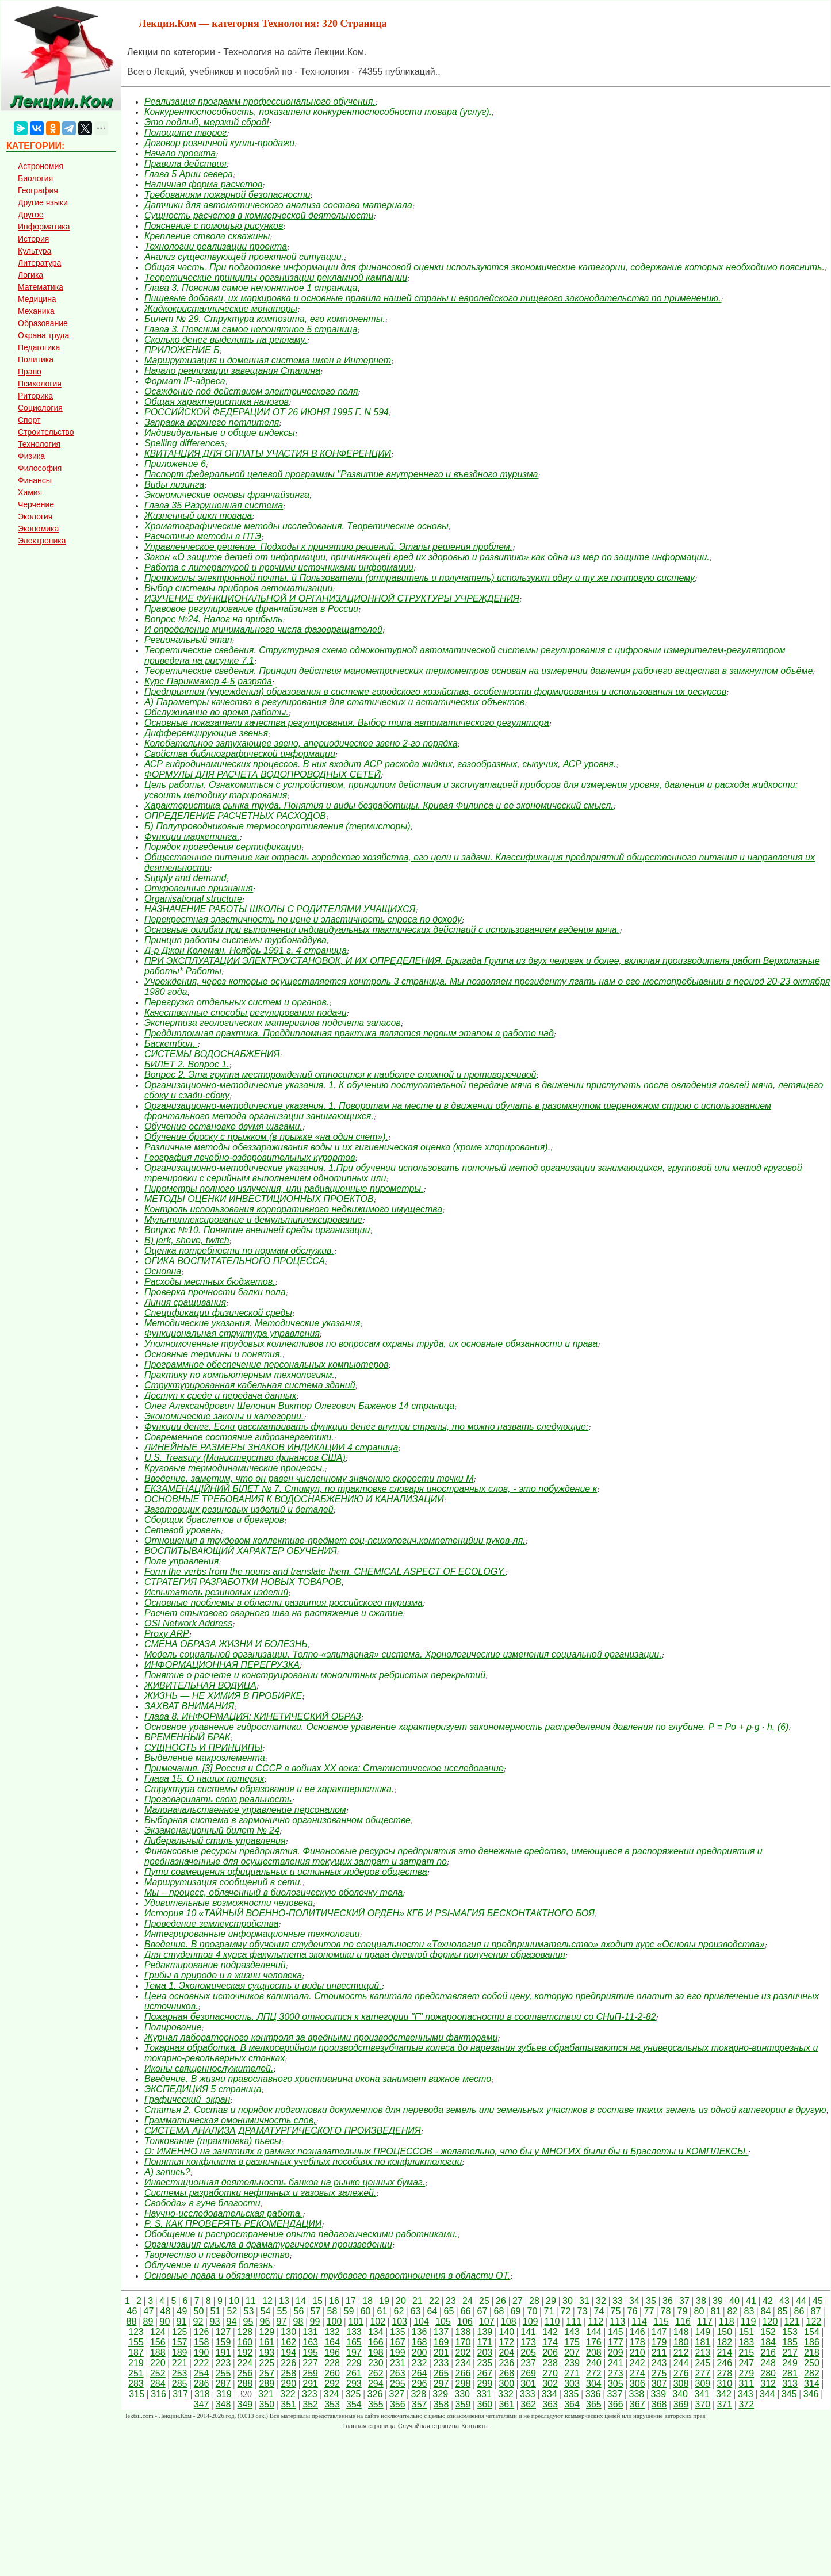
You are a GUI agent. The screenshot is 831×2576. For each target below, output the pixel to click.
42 (768, 2301)
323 (309, 2394)
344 (767, 2394)
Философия (40, 468)
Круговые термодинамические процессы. (234, 1468)
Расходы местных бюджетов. (209, 1282)
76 (632, 2311)
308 (681, 2384)
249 (790, 2363)
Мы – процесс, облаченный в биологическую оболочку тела (273, 1892)
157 (179, 2342)
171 (485, 2342)
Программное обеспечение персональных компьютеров (266, 1364)
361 (506, 2404)
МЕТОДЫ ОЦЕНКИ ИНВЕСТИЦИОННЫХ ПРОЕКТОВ (259, 1199)
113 (617, 2321)
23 (451, 2301)
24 (467, 2301)
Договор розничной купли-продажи (219, 143)
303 (572, 2384)
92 (198, 2321)
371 (724, 2404)
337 (615, 2394)
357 (419, 2404)
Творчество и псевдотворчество (217, 2255)
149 (703, 2332)
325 (353, 2394)
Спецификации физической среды (218, 1313)
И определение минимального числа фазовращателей (263, 629)
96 (265, 2321)
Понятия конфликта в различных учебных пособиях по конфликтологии (303, 2162)
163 (310, 2342)
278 (724, 2373)
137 (441, 2332)
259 (310, 2373)
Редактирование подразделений (215, 1965)
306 (637, 2384)
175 (572, 2342)
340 (680, 2394)
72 (566, 2311)
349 (245, 2404)
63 (416, 2311)
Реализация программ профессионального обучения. (260, 101)
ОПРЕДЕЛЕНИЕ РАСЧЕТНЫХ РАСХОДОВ (235, 816)
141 (528, 2332)
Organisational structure (193, 899)
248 (768, 2363)
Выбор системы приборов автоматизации (238, 588)
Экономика (38, 528)
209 (615, 2352)
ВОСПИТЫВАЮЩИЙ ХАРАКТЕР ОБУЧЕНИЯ (240, 1551)
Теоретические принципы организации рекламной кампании (275, 277)
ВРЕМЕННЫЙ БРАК (187, 1737)
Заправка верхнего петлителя (211, 422)
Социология (40, 407)
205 (528, 2352)
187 (136, 2352)
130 (288, 2332)
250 (811, 2363)
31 (584, 2301)
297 (441, 2384)
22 (434, 2301)
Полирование (172, 2027)
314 (811, 2384)
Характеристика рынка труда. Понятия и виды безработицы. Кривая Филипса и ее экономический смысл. (379, 805)
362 (528, 2404)
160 (245, 2342)
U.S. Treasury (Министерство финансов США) (245, 1458)
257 (266, 2373)
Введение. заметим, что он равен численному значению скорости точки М (308, 1478)
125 (179, 2332)
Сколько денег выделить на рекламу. (225, 340)
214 (724, 2352)
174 (550, 2342)
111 (574, 2321)
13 (284, 2301)
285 (179, 2384)
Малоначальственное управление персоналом (245, 1810)
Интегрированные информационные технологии (251, 1934)
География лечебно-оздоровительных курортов (249, 1157)
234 (463, 2363)
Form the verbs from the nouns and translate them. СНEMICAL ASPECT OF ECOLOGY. (325, 1571)
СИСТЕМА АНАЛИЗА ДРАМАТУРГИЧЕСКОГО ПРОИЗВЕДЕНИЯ (282, 2130)
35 (651, 2301)
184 (768, 2342)
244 (681, 2363)
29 (551, 2301)
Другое (30, 214)
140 (506, 2332)
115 (661, 2321)
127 (223, 2332)
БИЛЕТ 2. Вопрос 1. (186, 1064)
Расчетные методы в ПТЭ (202, 536)
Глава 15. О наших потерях (204, 1778)
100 (334, 2321)
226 (288, 2363)
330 (462, 2394)
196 (332, 2352)
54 (266, 2311)
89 (148, 2321)
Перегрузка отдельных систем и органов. (236, 1002)
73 (582, 2311)
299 (485, 2384)
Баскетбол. (170, 1043)
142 (550, 2332)
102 (377, 2321)
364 (572, 2404)
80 (699, 2311)
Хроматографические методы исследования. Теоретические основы (296, 526)
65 (449, 2311)
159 (223, 2342)
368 (659, 2404)
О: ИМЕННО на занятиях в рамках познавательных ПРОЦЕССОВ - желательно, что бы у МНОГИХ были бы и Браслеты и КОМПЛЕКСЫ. (446, 2151)
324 (331, 2394)
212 (681, 2352)
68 (499, 2311)
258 (288, 2373)
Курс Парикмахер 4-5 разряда (208, 681)
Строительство (46, 432)
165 (354, 2342)
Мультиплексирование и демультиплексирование (253, 1219)
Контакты (475, 2425)
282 (811, 2373)
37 (684, 2301)
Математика (40, 287)
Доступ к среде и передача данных (220, 1395)
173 (528, 2342)
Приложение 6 (175, 464)
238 (550, 2363)
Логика (30, 275)
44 (801, 2301)
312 (768, 2384)
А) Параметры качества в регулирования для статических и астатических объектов (334, 702)
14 (301, 2301)
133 (354, 2332)
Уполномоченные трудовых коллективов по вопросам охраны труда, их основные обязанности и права (371, 1344)
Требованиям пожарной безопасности (227, 195)
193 (266, 2352)
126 (201, 2332)
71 (549, 2311)
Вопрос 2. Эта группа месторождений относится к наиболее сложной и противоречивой (340, 1075)
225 (266, 2363)
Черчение (36, 504)
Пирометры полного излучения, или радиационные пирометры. (284, 1188)
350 (266, 2404)
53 (249, 2311)
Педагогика (39, 347)
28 (534, 2301)
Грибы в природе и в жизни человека (223, 1975)
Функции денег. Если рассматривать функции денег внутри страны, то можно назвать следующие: (366, 1426)
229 (354, 2363)
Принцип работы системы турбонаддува (235, 940)
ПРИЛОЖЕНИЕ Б (181, 350)
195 (310, 2352)
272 (594, 2373)
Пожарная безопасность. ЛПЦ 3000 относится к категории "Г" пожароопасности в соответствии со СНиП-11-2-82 (400, 2017)
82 (732, 2311)
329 (440, 2394)
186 (811, 2342)
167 (397, 2342)
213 (703, 2352)
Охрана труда (43, 335)
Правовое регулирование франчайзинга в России (251, 609)
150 (724, 2332)
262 (376, 2373)
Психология (40, 383)
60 (366, 2311)
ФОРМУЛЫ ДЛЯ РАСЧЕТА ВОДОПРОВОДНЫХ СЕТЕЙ (262, 774)
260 (332, 2373)
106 (465, 2321)
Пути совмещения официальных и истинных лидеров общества (285, 1872)
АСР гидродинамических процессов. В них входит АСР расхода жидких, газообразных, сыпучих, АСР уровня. (380, 764)
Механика (36, 311)
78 (666, 2311)
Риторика (35, 395)
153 (790, 2332)
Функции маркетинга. (192, 836)
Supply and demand (185, 878)
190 (201, 2352)
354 (354, 2404)
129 (266, 2332)
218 (811, 2352)
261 (354, 2373)
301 (528, 2384)
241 (615, 2363)
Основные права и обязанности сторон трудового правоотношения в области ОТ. (327, 2275)
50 (199, 2311)
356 (397, 2404)
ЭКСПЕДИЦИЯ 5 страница (203, 2089)
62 (399, 2311)
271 (572, 2373)
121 (792, 2321)
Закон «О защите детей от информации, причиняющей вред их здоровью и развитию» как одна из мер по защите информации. (427, 557)
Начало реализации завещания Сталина (232, 371)
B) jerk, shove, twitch (186, 1240)
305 (615, 2384)
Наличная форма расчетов (203, 184)
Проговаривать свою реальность (218, 1799)
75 (616, 2311)
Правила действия (185, 164)
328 (418, 2394)
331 (484, 2394)
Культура (34, 250)
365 (594, 2404)
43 (784, 2301)
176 (594, 2342)
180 (681, 2342)
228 (332, 2363)
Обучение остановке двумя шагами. (223, 1126)
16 (334, 2301)
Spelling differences (184, 443)
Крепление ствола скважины (207, 236)
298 (463, 2384)
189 (179, 2352)
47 (149, 2311)
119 (748, 2321)
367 (637, 2404)
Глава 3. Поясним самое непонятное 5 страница (250, 329)
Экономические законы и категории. (224, 1416)
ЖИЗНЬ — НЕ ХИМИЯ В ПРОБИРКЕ (223, 1696)
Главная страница (368, 2425)
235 (485, 2363)
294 (376, 2384)
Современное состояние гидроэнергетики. (239, 1437)
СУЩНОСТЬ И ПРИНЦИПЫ (203, 1747)
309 (703, 2384)
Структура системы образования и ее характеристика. (269, 1789)
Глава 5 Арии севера (188, 174)
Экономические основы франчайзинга (226, 495)
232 (419, 2363)
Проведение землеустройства (211, 1923)
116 (683, 2321)
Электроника (42, 540)
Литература (39, 262)
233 (441, 2363)
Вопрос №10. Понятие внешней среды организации (257, 1230)
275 (659, 2373)
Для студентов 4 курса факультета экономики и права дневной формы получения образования (354, 1954)
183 (746, 2342)
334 (549, 2394)
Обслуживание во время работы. (216, 712)
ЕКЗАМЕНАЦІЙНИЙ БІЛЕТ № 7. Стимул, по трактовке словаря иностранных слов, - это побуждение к (370, 1489)
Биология (35, 178)
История (33, 238)
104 (421, 2321)
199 (397, 2352)
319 (224, 2394)
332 (506, 2394)
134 (376, 2332)
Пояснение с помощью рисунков (213, 226)
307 (659, 2384)
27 (517, 2301)
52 (232, 2311)
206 (550, 2352)
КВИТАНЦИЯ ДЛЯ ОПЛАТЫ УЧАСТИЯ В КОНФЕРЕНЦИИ (267, 453)
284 (158, 2384)
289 (266, 2384)
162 (288, 2342)
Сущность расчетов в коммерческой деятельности (258, 215)
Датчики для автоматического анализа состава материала (278, 205)
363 (550, 2404)
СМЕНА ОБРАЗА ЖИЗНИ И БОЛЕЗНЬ (226, 1644)
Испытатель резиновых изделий (216, 1592)
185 (790, 2342)
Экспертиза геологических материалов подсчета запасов (272, 1023)
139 (485, 2332)
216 (768, 2352)
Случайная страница (428, 2425)
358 (441, 2404)
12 (267, 2301)
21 (417, 2301)
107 (487, 2321)
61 (382, 2311)
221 (179, 2363)
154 (811, 2332)
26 (501, 2301)
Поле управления (181, 1561)
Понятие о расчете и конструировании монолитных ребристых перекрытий (314, 1675)
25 (484, 2301)
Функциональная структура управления (232, 1333)
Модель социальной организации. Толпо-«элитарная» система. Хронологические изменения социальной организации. (403, 1654)
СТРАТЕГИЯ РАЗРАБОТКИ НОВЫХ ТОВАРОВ (243, 1582)
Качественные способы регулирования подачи (245, 1012)
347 (201, 2404)
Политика (35, 359)
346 (811, 2394)
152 (768, 2332)
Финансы (35, 480)
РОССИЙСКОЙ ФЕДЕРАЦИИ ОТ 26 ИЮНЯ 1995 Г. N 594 (266, 412)
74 (599, 2311)
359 (463, 2404)
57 (316, 2311)
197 (354, 2352)
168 (419, 2342)
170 (463, 2342)
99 (315, 2321)
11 (251, 2301)
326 (375, 2394)
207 (572, 2352)
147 (659, 2332)
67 (482, 2311)
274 (637, 2373)
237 (528, 2363)
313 (790, 2384)
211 (659, 2352)
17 (351, 2301)
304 (594, 2384)
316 (158, 2394)
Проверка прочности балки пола (215, 1292)
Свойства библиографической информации (239, 754)
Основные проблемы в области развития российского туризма (283, 1602)
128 (245, 2332)
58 (332, 2311)
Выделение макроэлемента (204, 1758)
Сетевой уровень (182, 1530)
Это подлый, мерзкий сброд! (206, 122)
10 (234, 2301)
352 (310, 2404)
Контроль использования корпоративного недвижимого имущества (293, 1209)
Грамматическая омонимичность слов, (230, 2120)
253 (179, 2373)
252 (158, 2373)
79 (682, 2311)
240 (594, 2363)
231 (397, 2363)
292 (332, 2384)
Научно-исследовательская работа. (223, 2213)
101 (355, 2321)
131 (310, 2332)
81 (716, 2311)
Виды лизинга (174, 484)
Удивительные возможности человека (228, 1903)
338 (636, 2394)
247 (746, 2363)
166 (376, 2342)
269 (528, 2373)
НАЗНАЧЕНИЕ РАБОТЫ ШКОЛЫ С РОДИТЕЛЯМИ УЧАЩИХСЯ (279, 909)
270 (550, 2373)
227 (310, 2363)
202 (463, 2352)
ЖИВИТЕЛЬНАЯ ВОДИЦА (200, 1685)
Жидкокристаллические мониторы (220, 308)
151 (746, 2332)
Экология (35, 516)
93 (215, 2321)
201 (441, 2352)
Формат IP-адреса (184, 381)
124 (158, 2332)
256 (245, 2373)
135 (397, 2332)
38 (701, 2301)
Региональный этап (188, 640)
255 (223, 2373)
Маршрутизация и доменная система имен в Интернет (267, 360)
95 (248, 2321)
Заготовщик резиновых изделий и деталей (239, 1509)
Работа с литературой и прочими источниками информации (278, 567)
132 (332, 2332)
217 (790, 2352)
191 (223, 2352)
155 (136, 2342)
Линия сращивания (185, 1302)
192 (245, 2352)
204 (506, 2352)
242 (637, 2363)
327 (397, 2394)
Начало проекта (180, 153)
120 (770, 2321)
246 (724, 2363)
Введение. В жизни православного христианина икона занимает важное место (317, 2079)
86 (799, 2311)
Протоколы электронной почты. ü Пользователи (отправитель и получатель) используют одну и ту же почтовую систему (419, 578)
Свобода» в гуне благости (202, 2203)
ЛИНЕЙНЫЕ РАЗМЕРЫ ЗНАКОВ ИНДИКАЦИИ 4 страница (271, 1447)
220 (158, 2363)
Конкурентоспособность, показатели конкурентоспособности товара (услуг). (318, 112)
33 (617, 2301)
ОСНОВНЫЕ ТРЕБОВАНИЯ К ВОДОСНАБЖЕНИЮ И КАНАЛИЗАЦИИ (294, 1499)
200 (419, 2352)
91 (182, 2321)
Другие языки (43, 202)
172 (506, 2342)
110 (552, 2321)
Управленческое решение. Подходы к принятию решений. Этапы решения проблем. (328, 547)
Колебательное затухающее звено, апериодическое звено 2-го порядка (301, 743)
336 (593, 2394)
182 (724, 2342)
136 (419, 2332)
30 (567, 2301)
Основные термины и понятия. (213, 1354)
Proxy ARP (166, 1634)
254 (201, 2373)
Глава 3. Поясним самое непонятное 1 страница (250, 288)
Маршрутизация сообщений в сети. (223, 1882)
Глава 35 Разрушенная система (213, 505)
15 (317, 2301)
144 (594, 2332)
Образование (43, 323)
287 (223, 2384)
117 (705, 2321)
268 (506, 2373)
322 (288, 2394)
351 (288, 2404)
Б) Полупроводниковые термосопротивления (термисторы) (277, 826)
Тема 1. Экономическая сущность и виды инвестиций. (263, 1986)
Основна (162, 1271)
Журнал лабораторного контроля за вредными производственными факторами (320, 2037)
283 (136, 2384)
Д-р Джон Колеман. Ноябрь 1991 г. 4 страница (245, 950)
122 (814, 2321)
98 (298, 2321)
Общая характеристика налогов (216, 402)
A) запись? (167, 2172)
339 (658, 2394)
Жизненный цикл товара (198, 515)
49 (182, 2311)
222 (201, 2363)
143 (572, 2332)
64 (432, 2311)
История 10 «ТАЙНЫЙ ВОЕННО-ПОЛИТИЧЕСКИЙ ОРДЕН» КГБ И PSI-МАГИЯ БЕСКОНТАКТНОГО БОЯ (369, 1913)
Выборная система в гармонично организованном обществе (277, 1820)
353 (332, 2404)
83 (749, 2311)
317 (180, 2394)
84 (766, 2311)
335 (571, 2394)
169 (441, 2342)
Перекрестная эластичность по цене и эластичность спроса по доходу (303, 919)
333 (527, 2394)
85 (783, 2311)
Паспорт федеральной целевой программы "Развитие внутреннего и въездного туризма (341, 474)
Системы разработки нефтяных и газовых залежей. (260, 2193)
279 (746, 2373)
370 (703, 2404)
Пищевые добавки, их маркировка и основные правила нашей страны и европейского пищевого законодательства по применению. (432, 298)
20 (401, 2301)
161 (266, 2342)
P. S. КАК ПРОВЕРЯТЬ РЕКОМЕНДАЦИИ (232, 2224)
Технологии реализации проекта (215, 246)
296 (419, 2384)
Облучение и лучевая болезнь (208, 2265)
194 (288, 2352)
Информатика (44, 226)
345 (789, 2394)
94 (232, 2321)
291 (310, 2384)
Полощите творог (185, 132)
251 (136, 2373)
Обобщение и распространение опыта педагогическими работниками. (301, 2234)
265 (441, 2373)
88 (132, 2321)
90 (165, 2321)
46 (132, 2311)
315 (136, 2394)
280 (768, 2373)
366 (615, 2404)
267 (485, 2373)
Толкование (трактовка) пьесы (212, 2141)
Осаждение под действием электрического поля (251, 391)
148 (681, 2332)
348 (223, 2404)
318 (202, 2394)
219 (136, 2363)
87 (816, 2311)
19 (384, 2301)
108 (508, 2321)
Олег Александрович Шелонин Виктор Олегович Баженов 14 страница (299, 1406)
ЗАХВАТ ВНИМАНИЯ (189, 1706)
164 (332, 2342)
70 (532, 2311)
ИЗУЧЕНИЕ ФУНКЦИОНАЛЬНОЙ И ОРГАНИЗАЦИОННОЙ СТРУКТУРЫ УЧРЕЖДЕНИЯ (331, 598)
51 (215, 2311)
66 (466, 2311)
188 (158, 2352)
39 (718, 2301)
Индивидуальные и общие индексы (219, 433)
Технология (39, 444)
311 (746, 2384)
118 (726, 2321)
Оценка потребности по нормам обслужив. (239, 1251)
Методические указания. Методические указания (252, 1323)
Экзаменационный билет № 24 (211, 1830)
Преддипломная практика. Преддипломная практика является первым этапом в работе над (349, 1033)
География (38, 190)
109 (530, 2321)
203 (485, 2352)
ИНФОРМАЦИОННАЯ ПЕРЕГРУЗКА (222, 1665)
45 (818, 2301)
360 (485, 2404)
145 (615, 2332)
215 (746, 2352)
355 (376, 2404)
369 (681, 2404)
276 (681, 2373)
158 (201, 2342)
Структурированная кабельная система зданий (249, 1385)
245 (703, 2363)
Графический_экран (187, 2099)
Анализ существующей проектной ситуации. (244, 257)
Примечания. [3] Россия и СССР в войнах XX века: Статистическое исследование (324, 1768)
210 (637, 2352)
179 (659, 2342)
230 (376, 2363)
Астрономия (40, 166)
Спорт (29, 419)
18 (367, 2301)
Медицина (37, 299)
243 (659, 2363)
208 (594, 2352)
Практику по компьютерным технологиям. (239, 1375)
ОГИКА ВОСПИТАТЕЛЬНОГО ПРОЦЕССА (234, 1261)
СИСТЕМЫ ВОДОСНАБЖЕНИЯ (211, 1054)
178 (637, 2342)
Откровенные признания (198, 888)
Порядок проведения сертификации (222, 847)
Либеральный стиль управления (215, 1841)
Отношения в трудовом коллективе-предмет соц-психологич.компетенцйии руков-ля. (335, 1540)
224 (245, 2363)
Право (29, 371)
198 (376, 2352)
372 (746, 2404)
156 (158, 2342)
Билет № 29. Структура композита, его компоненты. (264, 319)
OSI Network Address (188, 1623)
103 (399, 2321)
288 (245, 2384)
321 (266, 2394)
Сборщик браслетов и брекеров (214, 1520)
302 (550, 2384)
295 (397, 2384)
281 (790, 2373)
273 (615, 2373)
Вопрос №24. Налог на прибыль (213, 619)
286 (201, 2384)
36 (667, 2301)
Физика (31, 456)
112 (595, 2321)
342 (724, 2394)
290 (288, 2384)
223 (223, 2363)
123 (136, 2332)
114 (639, 2321)
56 (299, 2311)
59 (349, 2311)
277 (703, 2373)
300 (506, 2384)
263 (397, 2373)
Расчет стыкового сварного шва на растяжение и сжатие (273, 1613)
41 (751, 2301)
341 (702, 2394)
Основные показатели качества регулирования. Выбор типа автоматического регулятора (346, 723)
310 (724, 2384)
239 (572, 2363)
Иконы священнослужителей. (208, 2068)
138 (463, 2332)
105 (443, 2321)
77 (649, 2311)
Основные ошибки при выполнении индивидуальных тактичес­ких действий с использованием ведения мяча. (381, 930)
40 (734, 2301)
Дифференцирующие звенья (206, 733)
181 (703, 2342)
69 (516, 2311)
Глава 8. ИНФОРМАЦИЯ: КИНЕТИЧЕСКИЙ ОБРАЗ (252, 1716)
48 (165, 2311)
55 (282, 2311)
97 (282, 2321)
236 (506, 2363)
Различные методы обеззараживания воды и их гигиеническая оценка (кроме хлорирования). (347, 1147)
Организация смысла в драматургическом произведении (268, 2244)
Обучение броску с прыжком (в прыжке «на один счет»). (266, 1137)
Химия (30, 492)
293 (354, 2384)
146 (637, 2332)
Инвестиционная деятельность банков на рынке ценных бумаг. (284, 2182)
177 (615, 2342)
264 (419, 2373)
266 (463, 2373)
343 (745, 2394)
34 (634, 2301)
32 (601, 2301)
